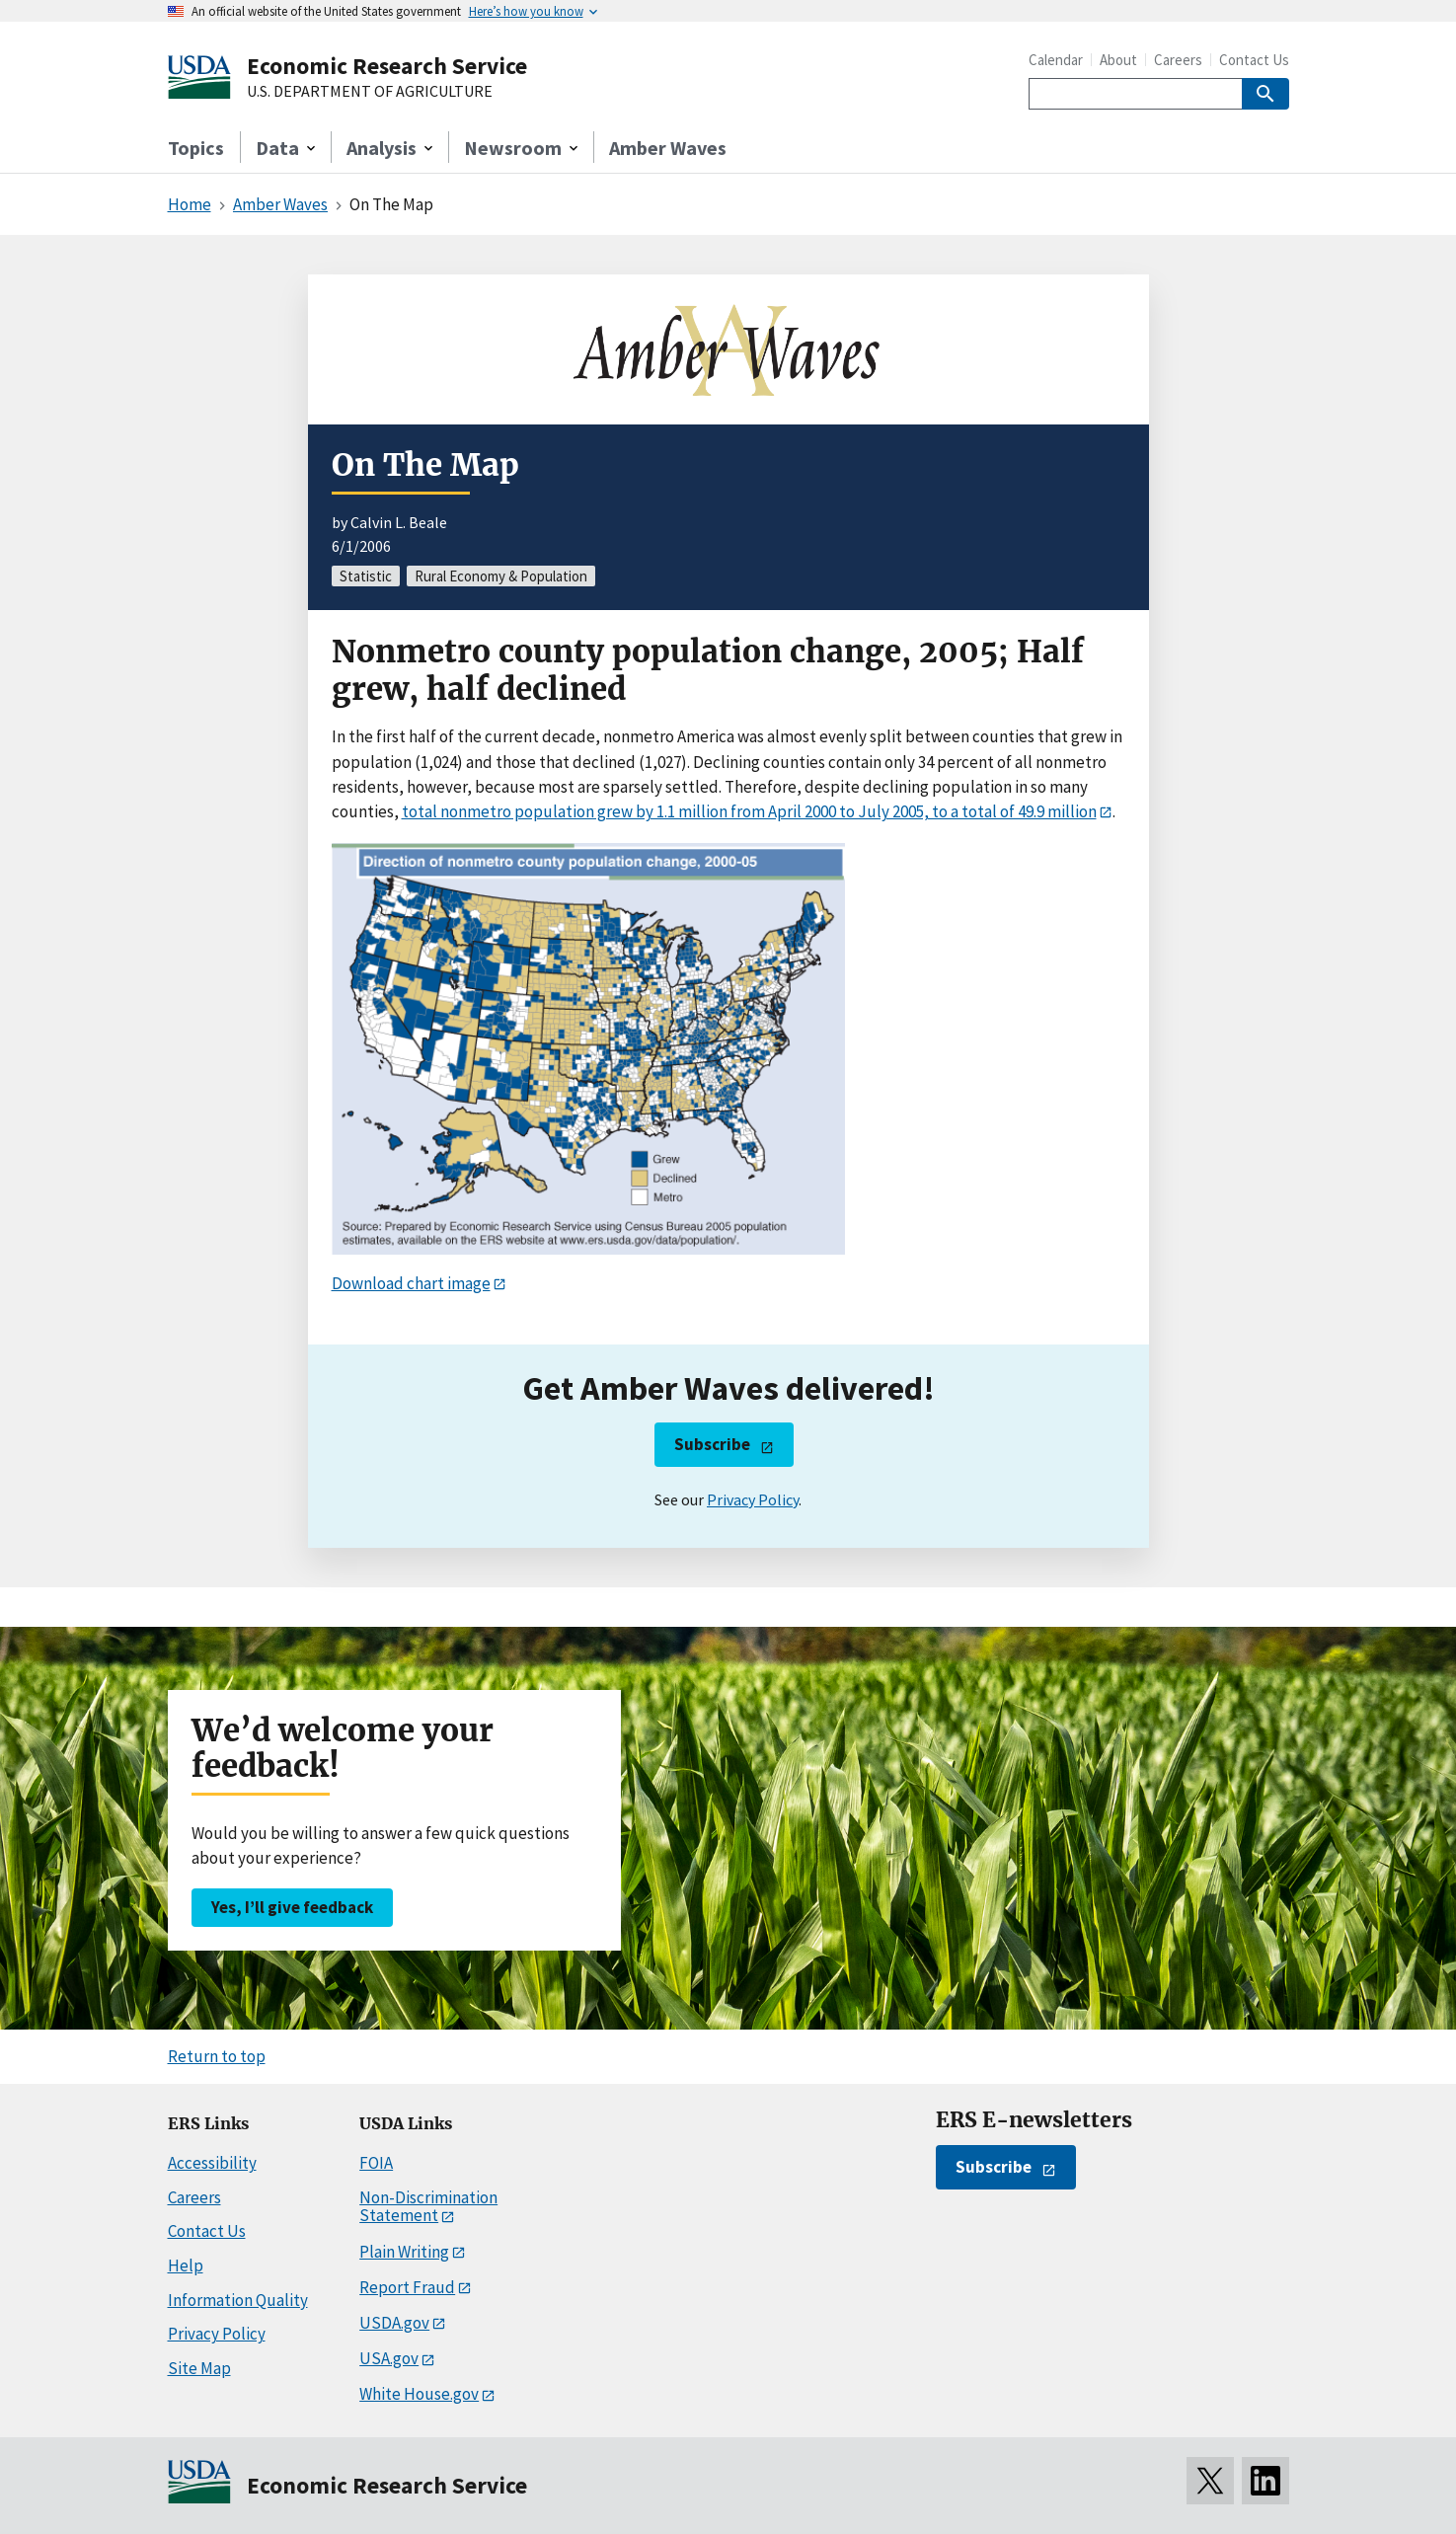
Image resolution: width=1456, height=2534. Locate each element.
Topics (196, 147)
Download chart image (411, 1283)
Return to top (217, 2056)
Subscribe (712, 1444)
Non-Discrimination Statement (428, 2207)
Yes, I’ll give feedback (292, 1907)
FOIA (376, 2163)
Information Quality (238, 2300)
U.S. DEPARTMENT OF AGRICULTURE (370, 92)
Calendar (1056, 59)
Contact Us (1254, 59)
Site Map (199, 2368)
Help (185, 2265)
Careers (1178, 59)
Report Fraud (407, 2287)
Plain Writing (404, 2252)
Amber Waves (668, 147)
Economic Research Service (387, 65)
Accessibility (212, 2163)
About (1118, 59)
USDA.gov (394, 2323)
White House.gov (419, 2394)
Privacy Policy (753, 1499)
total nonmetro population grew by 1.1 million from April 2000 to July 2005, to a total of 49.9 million (749, 811)
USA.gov (389, 2358)
